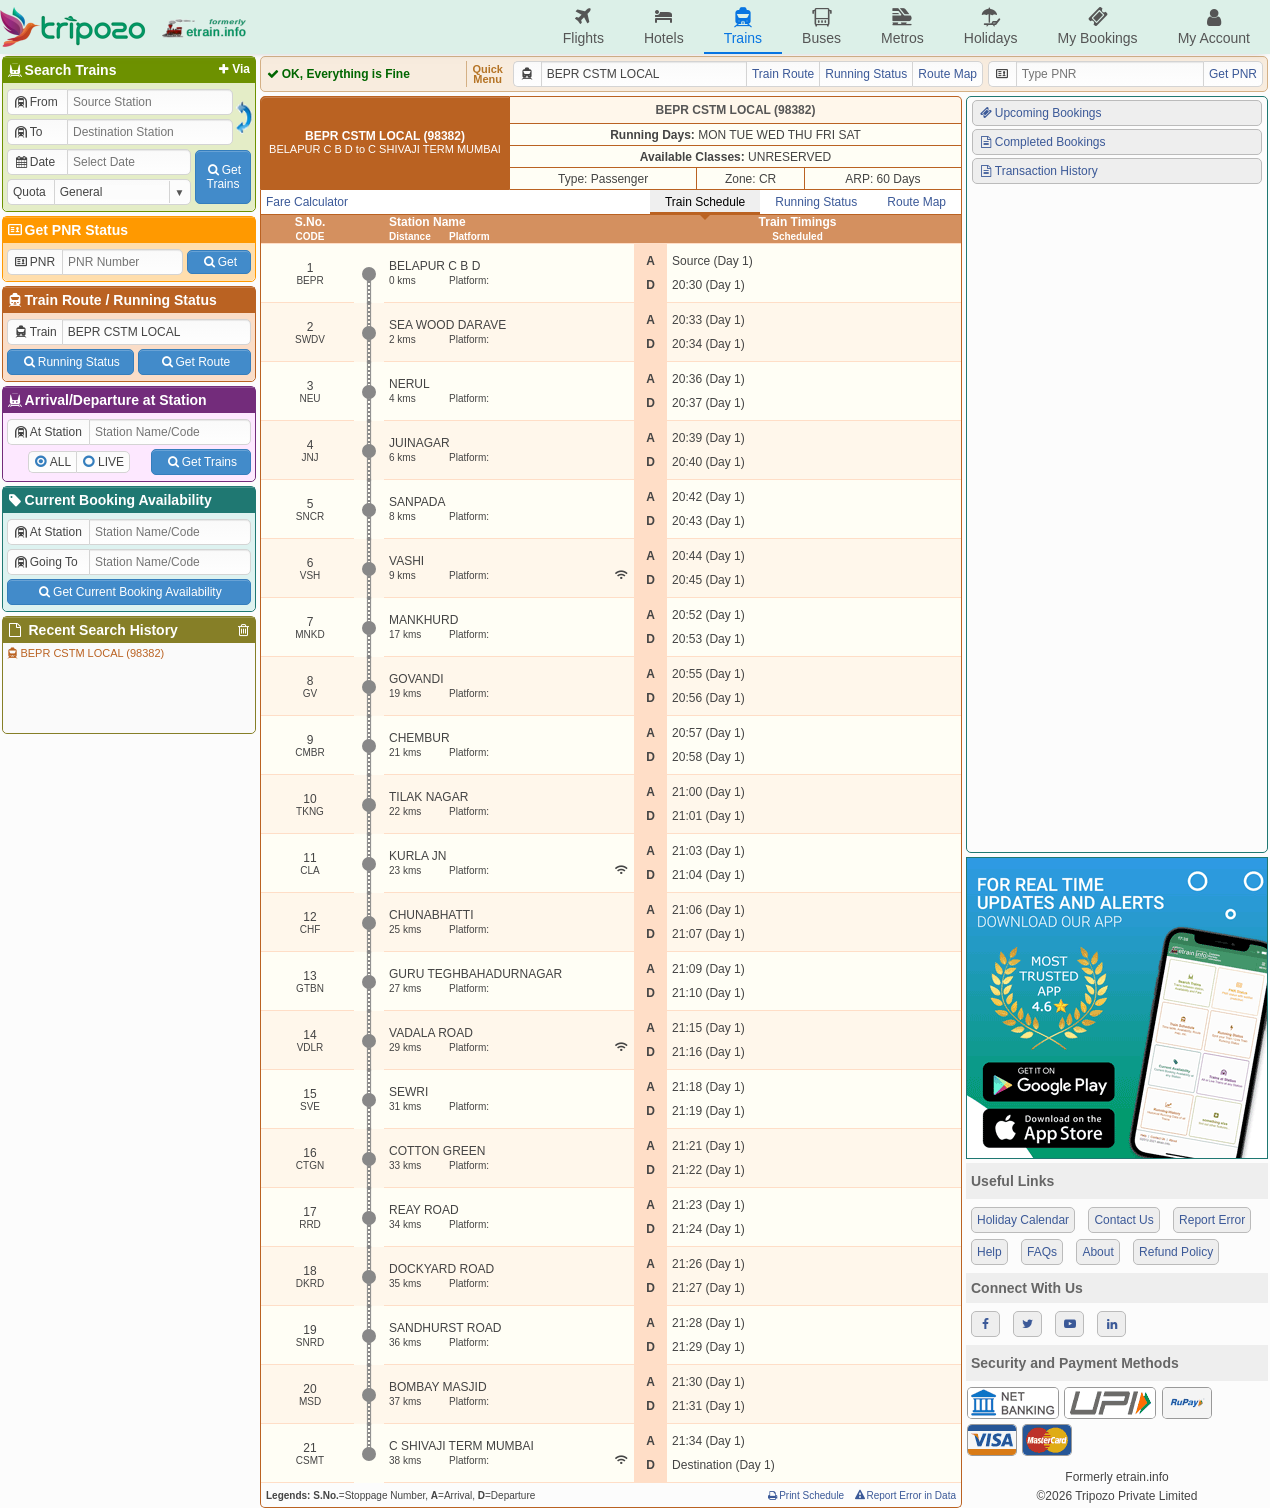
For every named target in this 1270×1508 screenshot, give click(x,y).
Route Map (947, 74)
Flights (583, 26)
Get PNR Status (66, 230)
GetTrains (223, 177)
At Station (47, 432)
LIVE (111, 462)
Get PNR (1233, 74)
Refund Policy (1176, 1252)
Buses (821, 26)
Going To (45, 562)
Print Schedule (804, 1495)
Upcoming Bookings (1040, 113)
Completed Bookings (1042, 142)
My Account (1214, 26)
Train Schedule (705, 202)
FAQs (1042, 1252)
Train (35, 332)
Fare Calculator (307, 202)
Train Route (63, 300)
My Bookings (1097, 26)
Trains (743, 26)
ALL (60, 462)
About (1097, 1252)
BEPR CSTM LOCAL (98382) (84, 653)
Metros (902, 26)
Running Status (164, 300)
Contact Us (1123, 1220)
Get (219, 262)
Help (989, 1252)
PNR (34, 262)
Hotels (664, 26)
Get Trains (201, 462)
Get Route (194, 362)
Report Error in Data (904, 1495)
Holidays (991, 26)
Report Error (1212, 1220)
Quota (29, 192)
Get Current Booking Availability (128, 592)
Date (34, 162)
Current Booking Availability (108, 500)
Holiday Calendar (1023, 1220)
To (27, 132)
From (35, 102)
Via (232, 69)
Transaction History (1038, 171)
